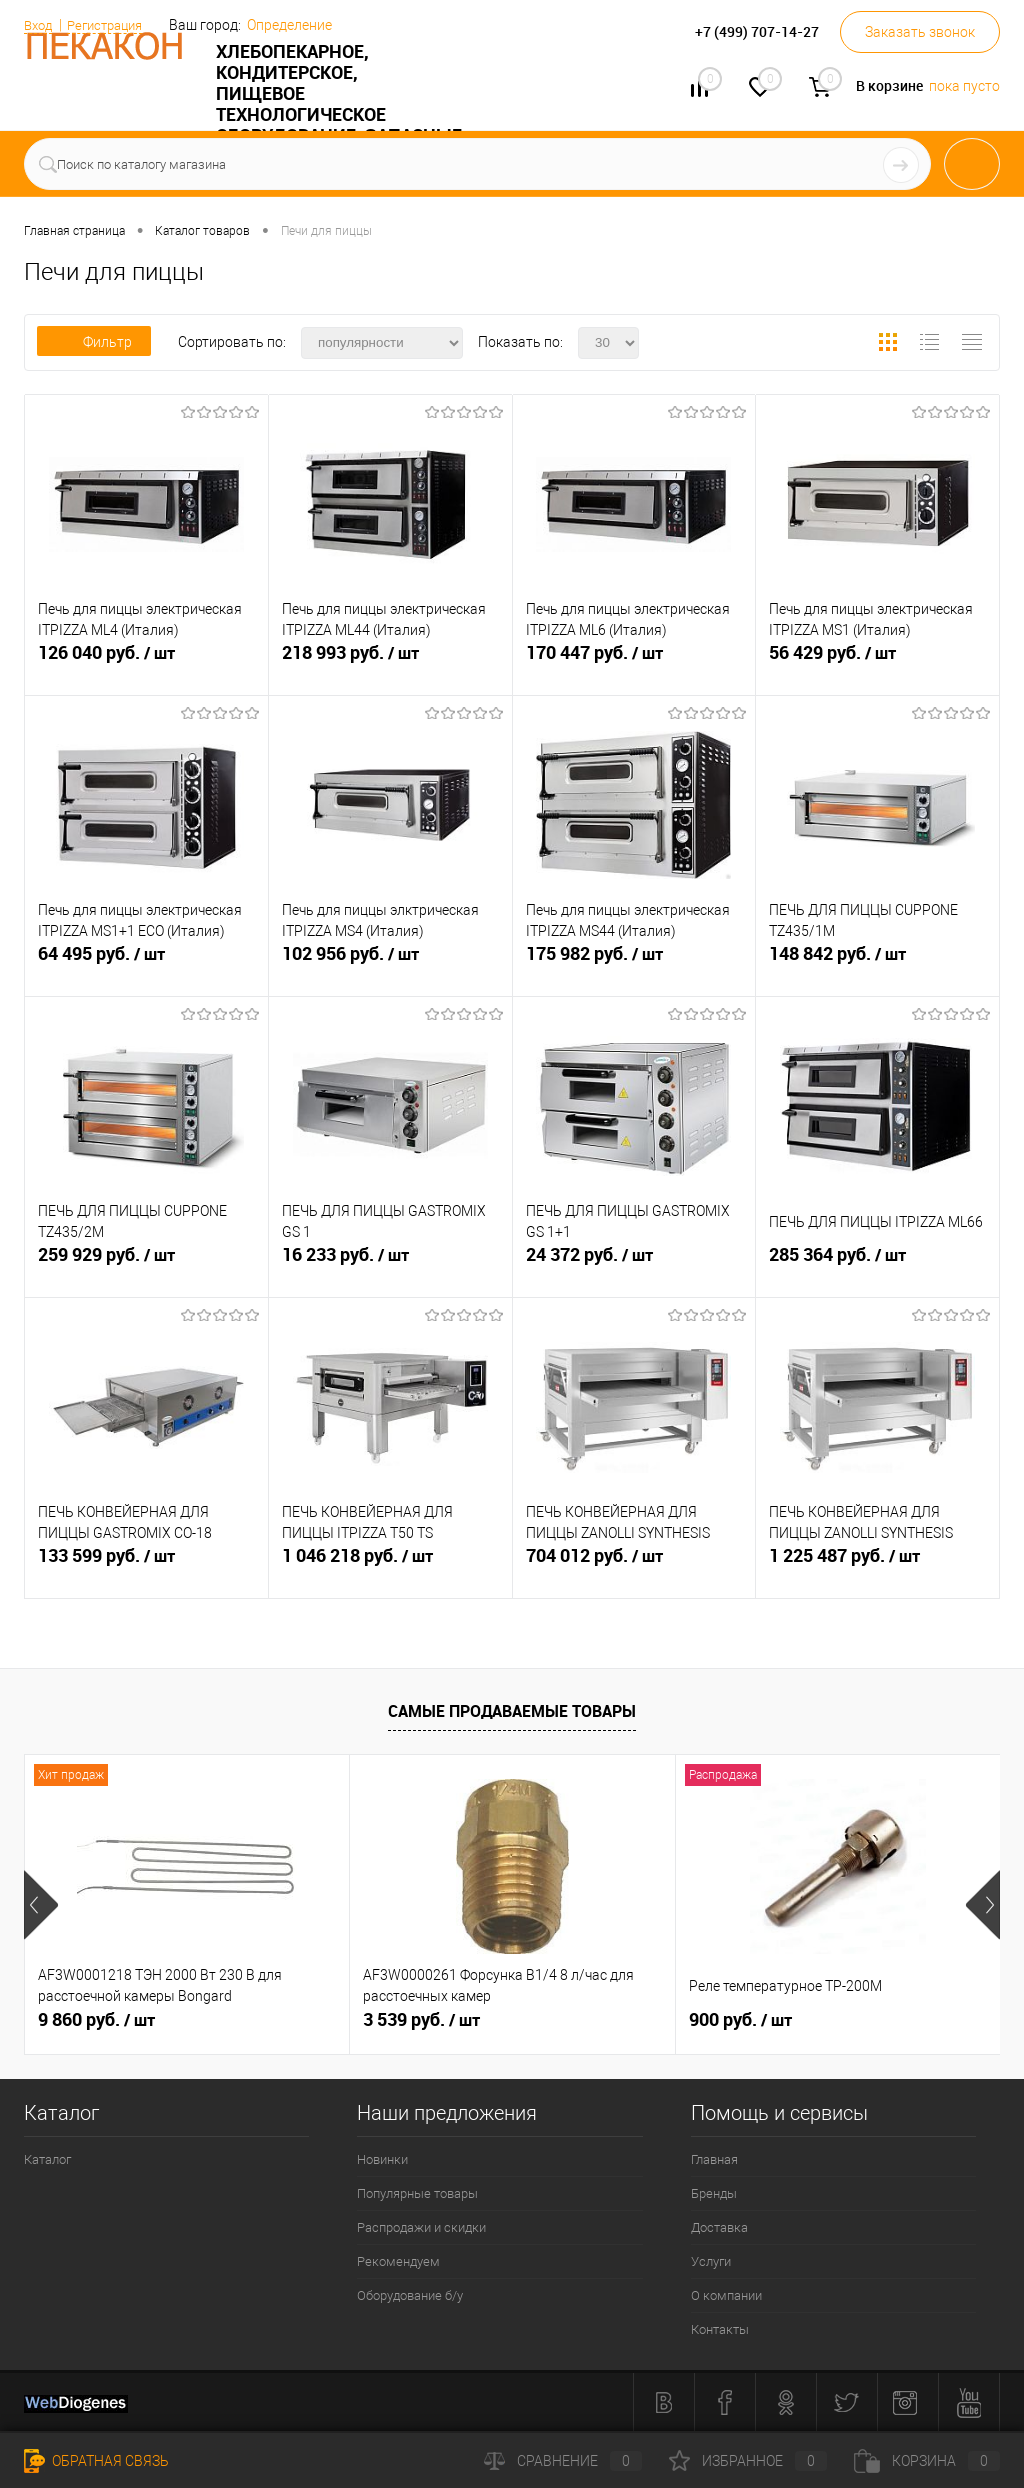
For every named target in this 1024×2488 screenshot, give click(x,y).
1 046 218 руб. (390, 1571)
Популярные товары (417, 2193)
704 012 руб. (634, 1571)
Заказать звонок (920, 32)
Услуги (711, 2261)
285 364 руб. (877, 1270)
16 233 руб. (390, 1270)
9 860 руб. (96, 2020)
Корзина (927, 2461)
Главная (714, 2159)
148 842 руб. (877, 969)
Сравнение (563, 2461)
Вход (40, 25)
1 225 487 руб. (877, 1571)
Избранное (748, 2461)
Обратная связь (96, 2461)
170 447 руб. (634, 668)
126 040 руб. (146, 668)
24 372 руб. (634, 1270)
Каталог (47, 2159)
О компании (726, 2295)
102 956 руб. (390, 969)
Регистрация (113, 25)
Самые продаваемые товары (512, 1711)
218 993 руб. (390, 668)
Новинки (382, 2159)
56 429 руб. (877, 668)
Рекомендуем (398, 2261)
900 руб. (740, 2020)
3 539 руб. (421, 2020)
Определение (302, 25)
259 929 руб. (146, 1270)
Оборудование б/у (410, 2295)
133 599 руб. (146, 1571)
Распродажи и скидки (421, 2227)
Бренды (714, 2193)
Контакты (720, 2329)
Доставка (719, 2227)
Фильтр (94, 342)
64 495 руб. (146, 969)
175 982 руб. (634, 969)
